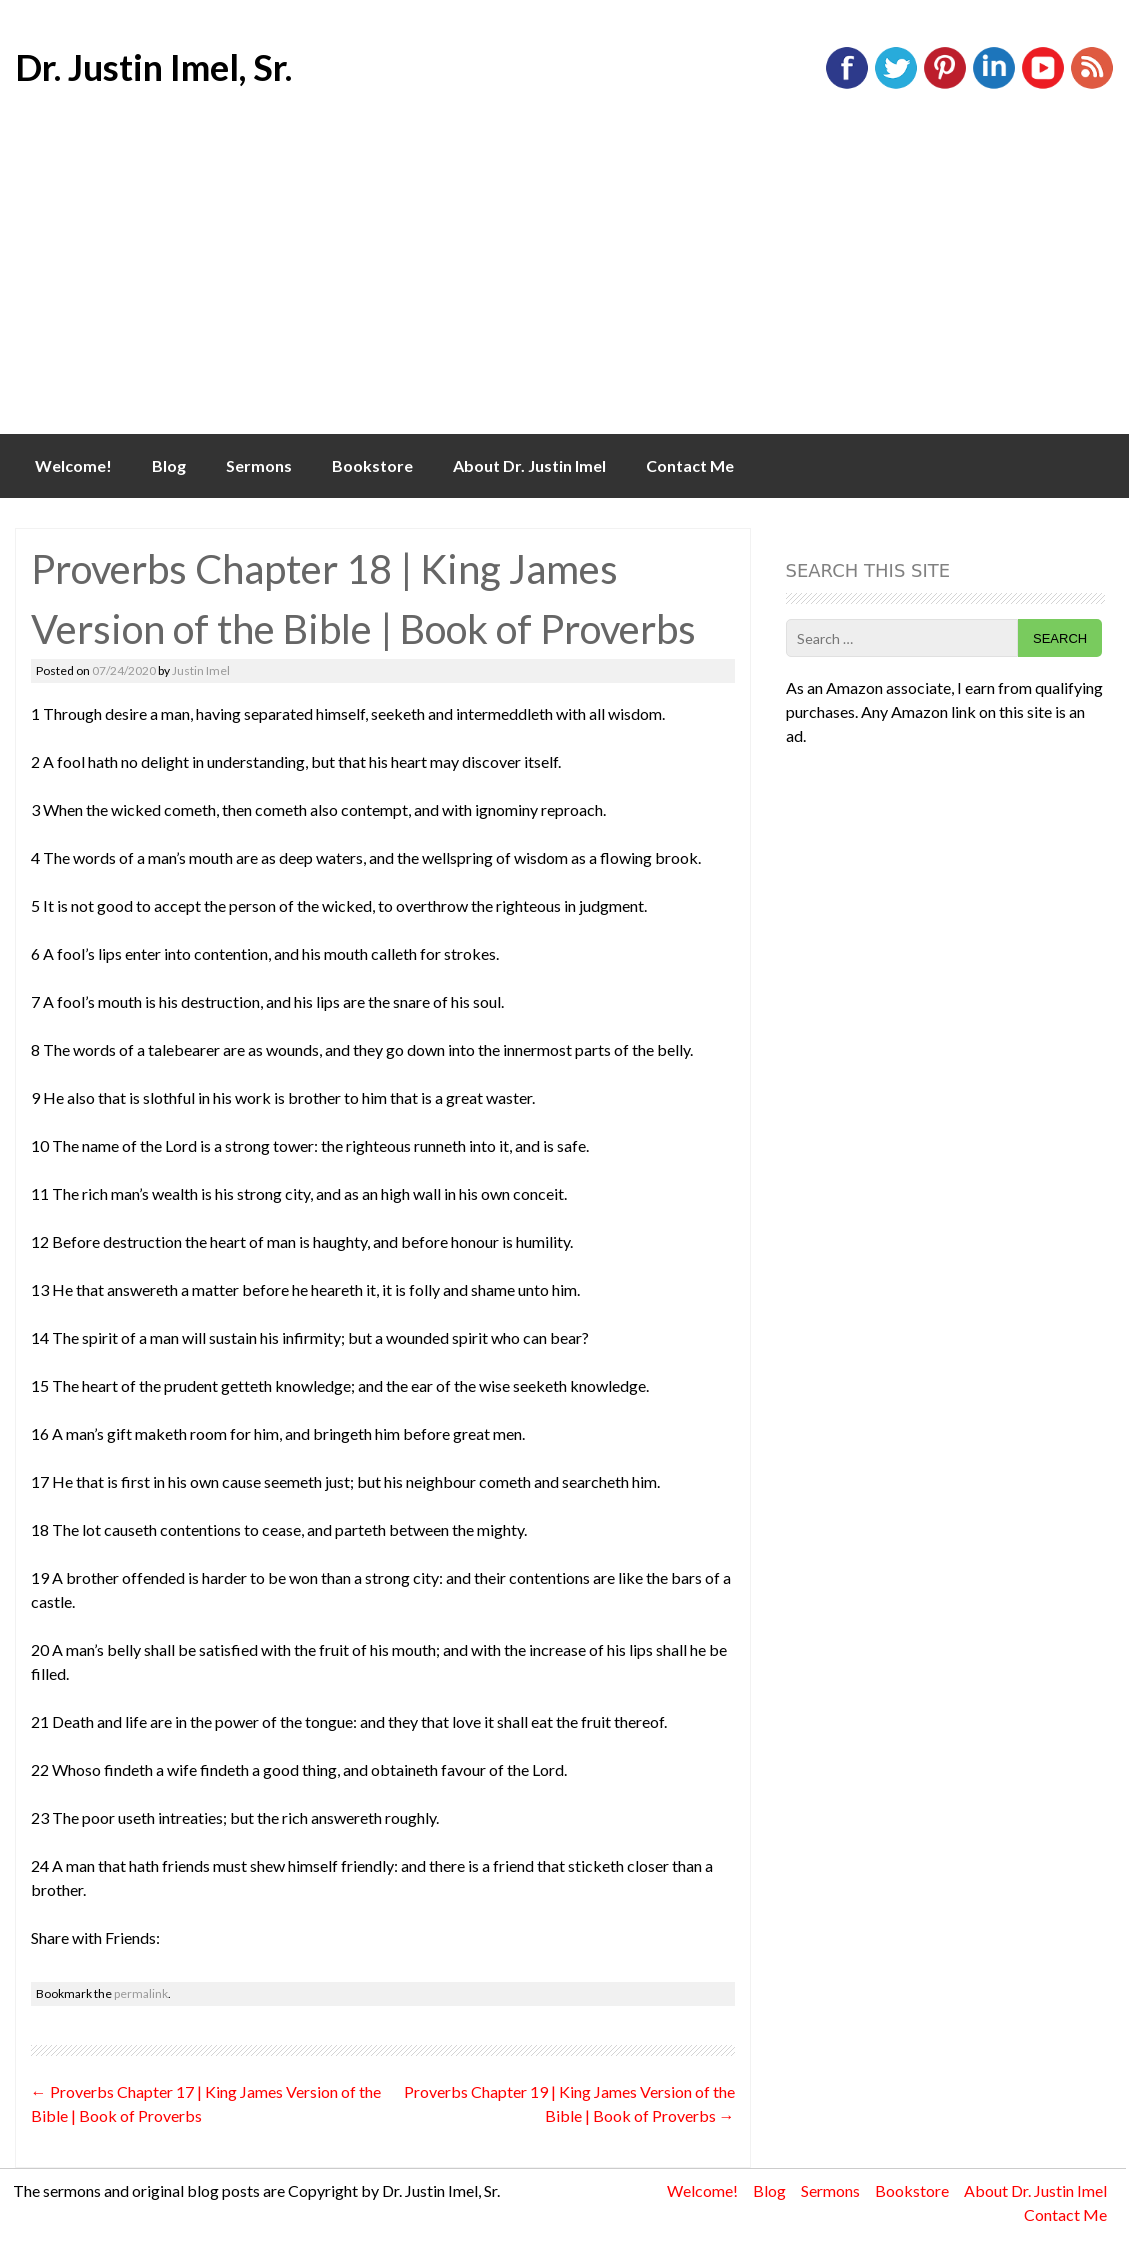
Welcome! (73, 465)
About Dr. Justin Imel (529, 465)
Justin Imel (201, 670)
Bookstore (372, 465)
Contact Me (690, 465)
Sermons (259, 465)
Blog (169, 465)
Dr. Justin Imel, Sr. (153, 67)
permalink (141, 1993)
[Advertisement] (564, 284)
